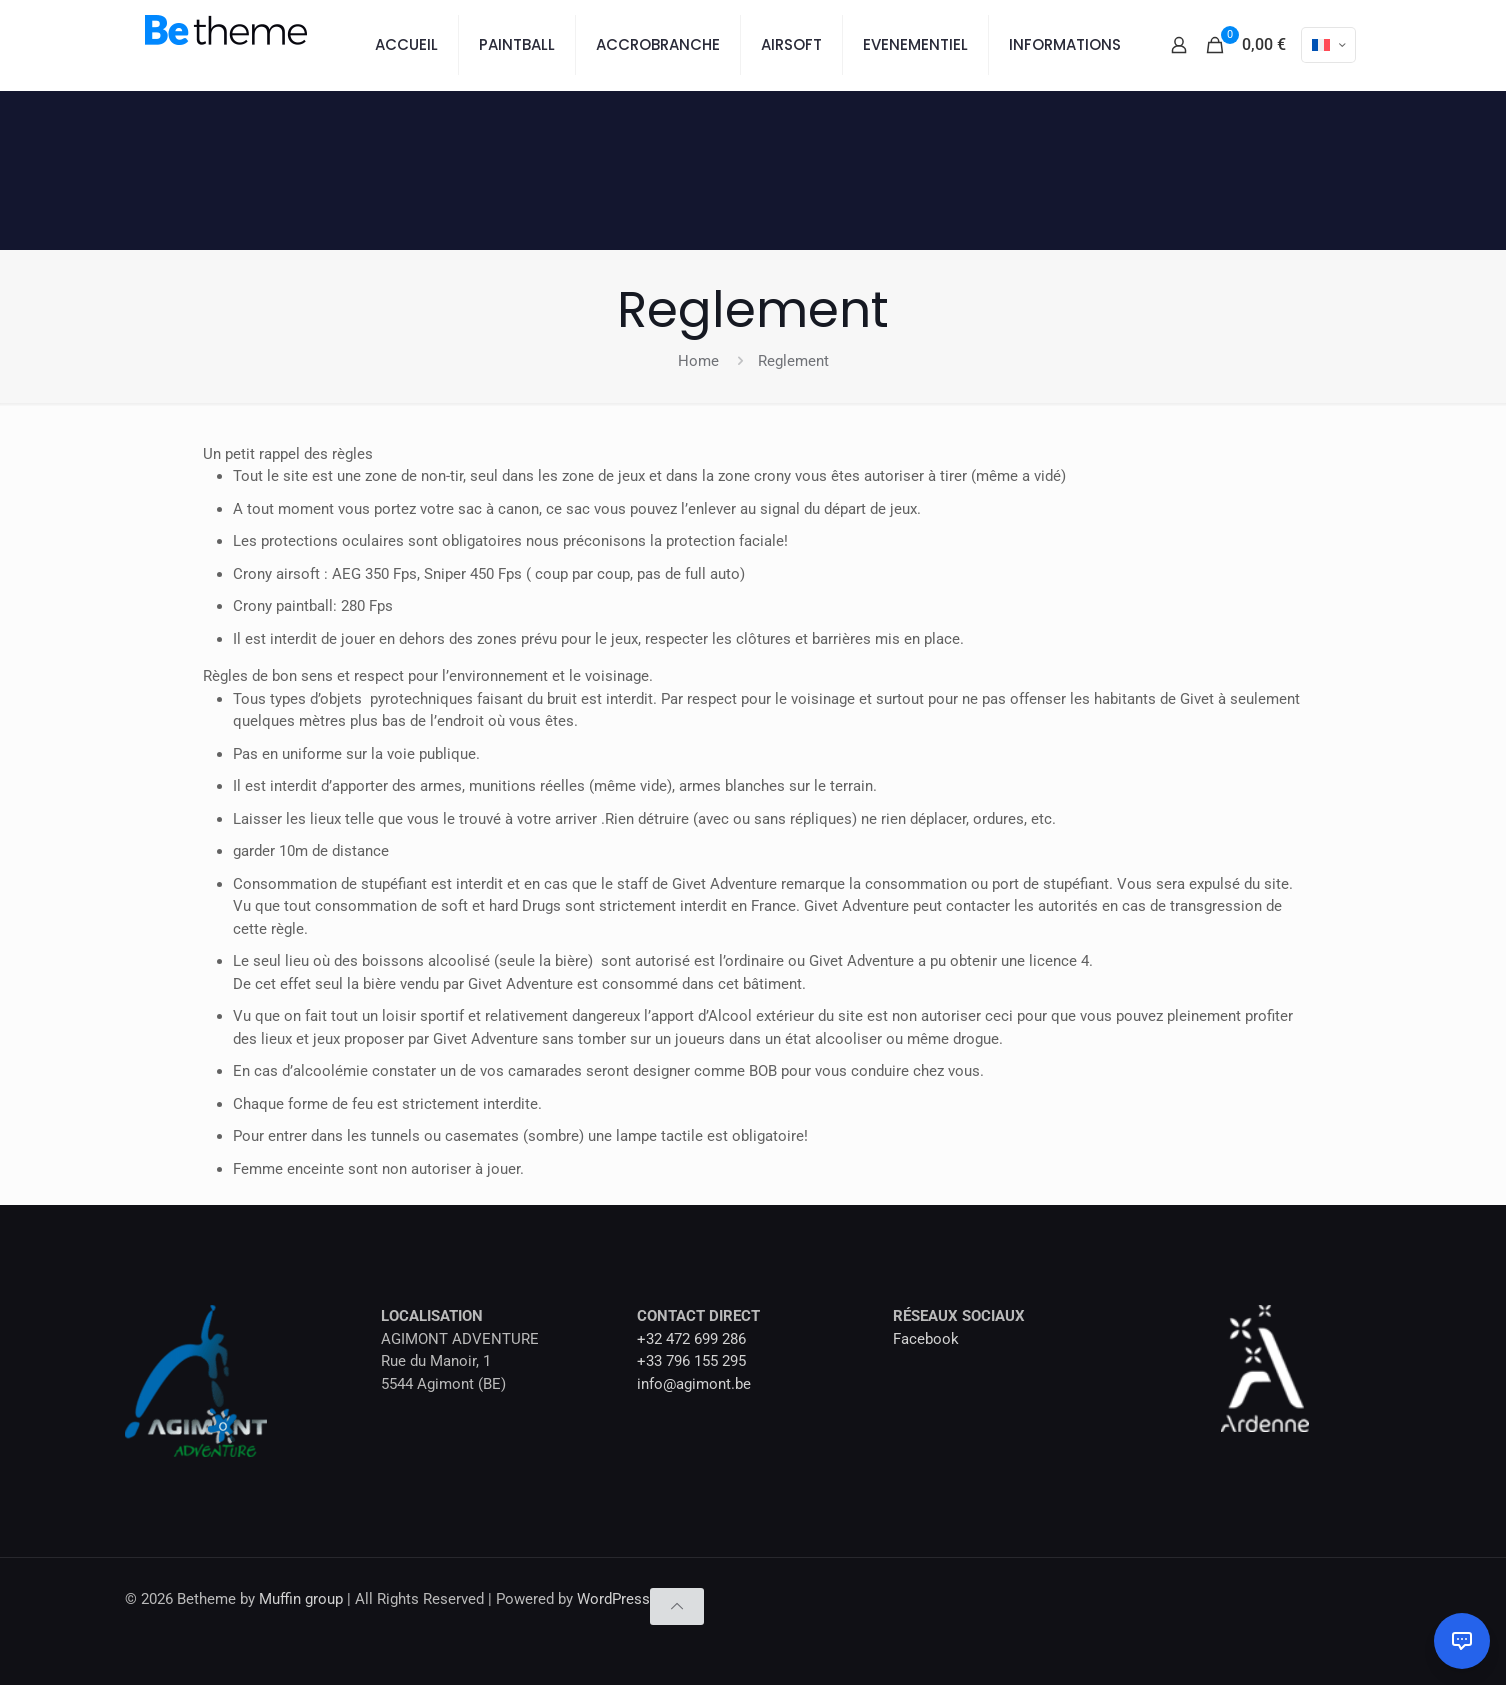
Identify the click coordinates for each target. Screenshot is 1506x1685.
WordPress (613, 1599)
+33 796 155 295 (691, 1361)
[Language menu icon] (1328, 45)
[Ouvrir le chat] (1462, 1641)
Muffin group (301, 1599)
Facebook (926, 1339)
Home (698, 361)
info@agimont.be (694, 1384)
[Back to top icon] (677, 1606)
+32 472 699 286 (691, 1339)
